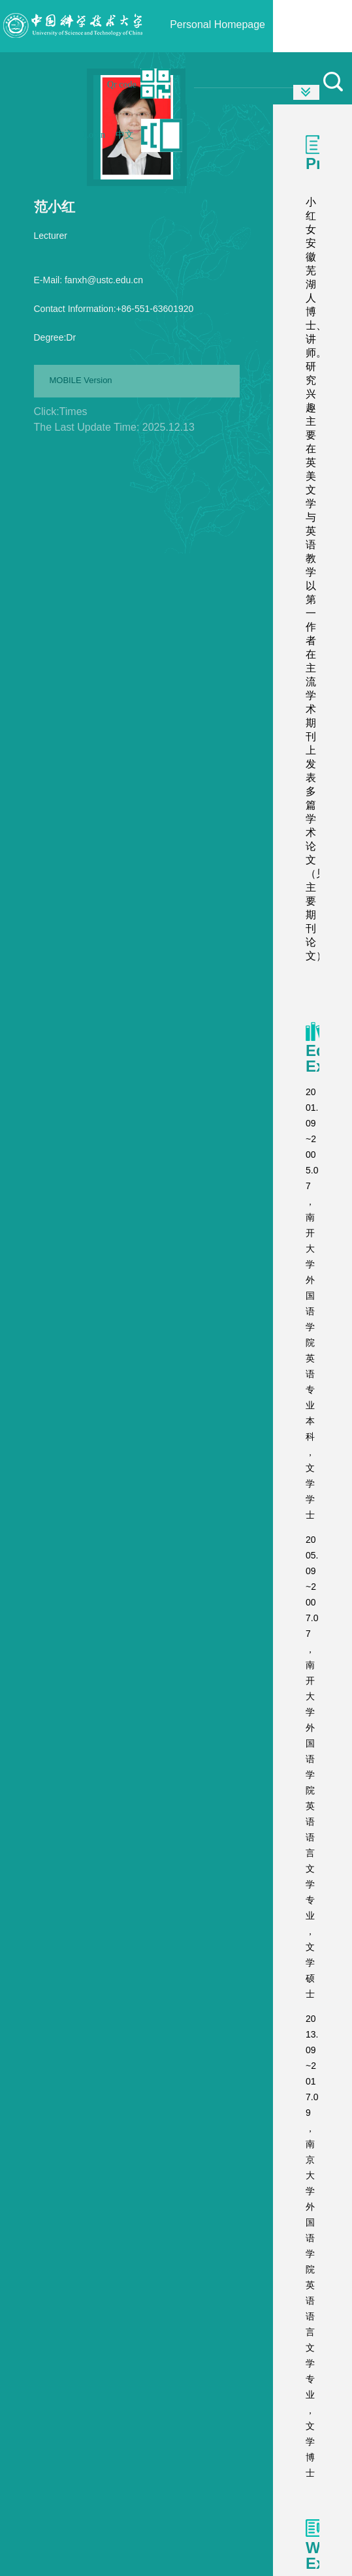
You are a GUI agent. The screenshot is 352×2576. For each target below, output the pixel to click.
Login (94, 135)
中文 (125, 135)
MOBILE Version (81, 380)
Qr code (121, 84)
